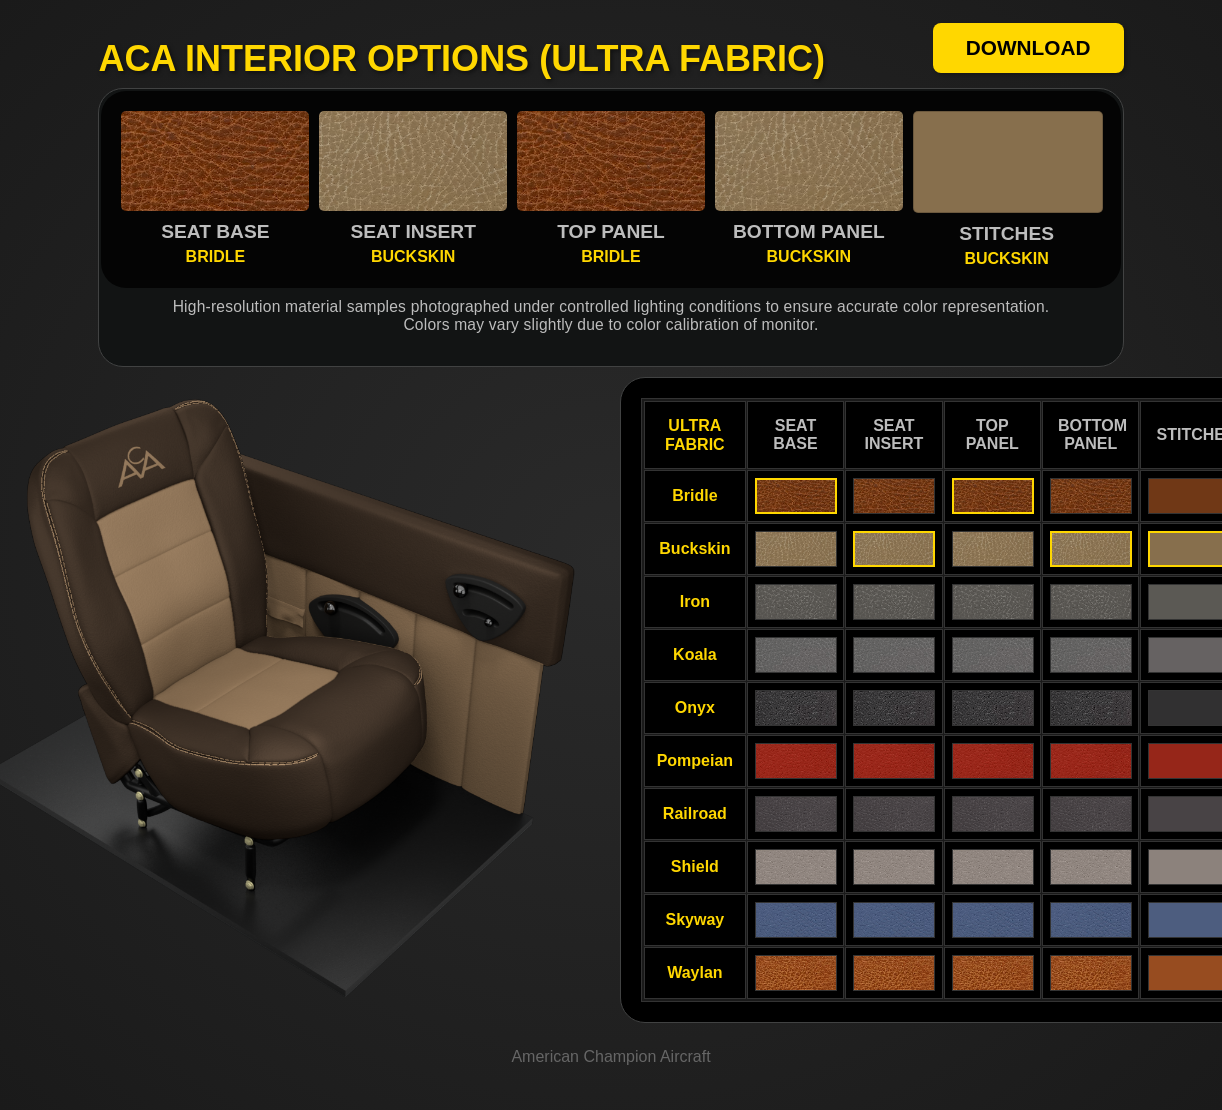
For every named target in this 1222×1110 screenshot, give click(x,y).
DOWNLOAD (1028, 47)
